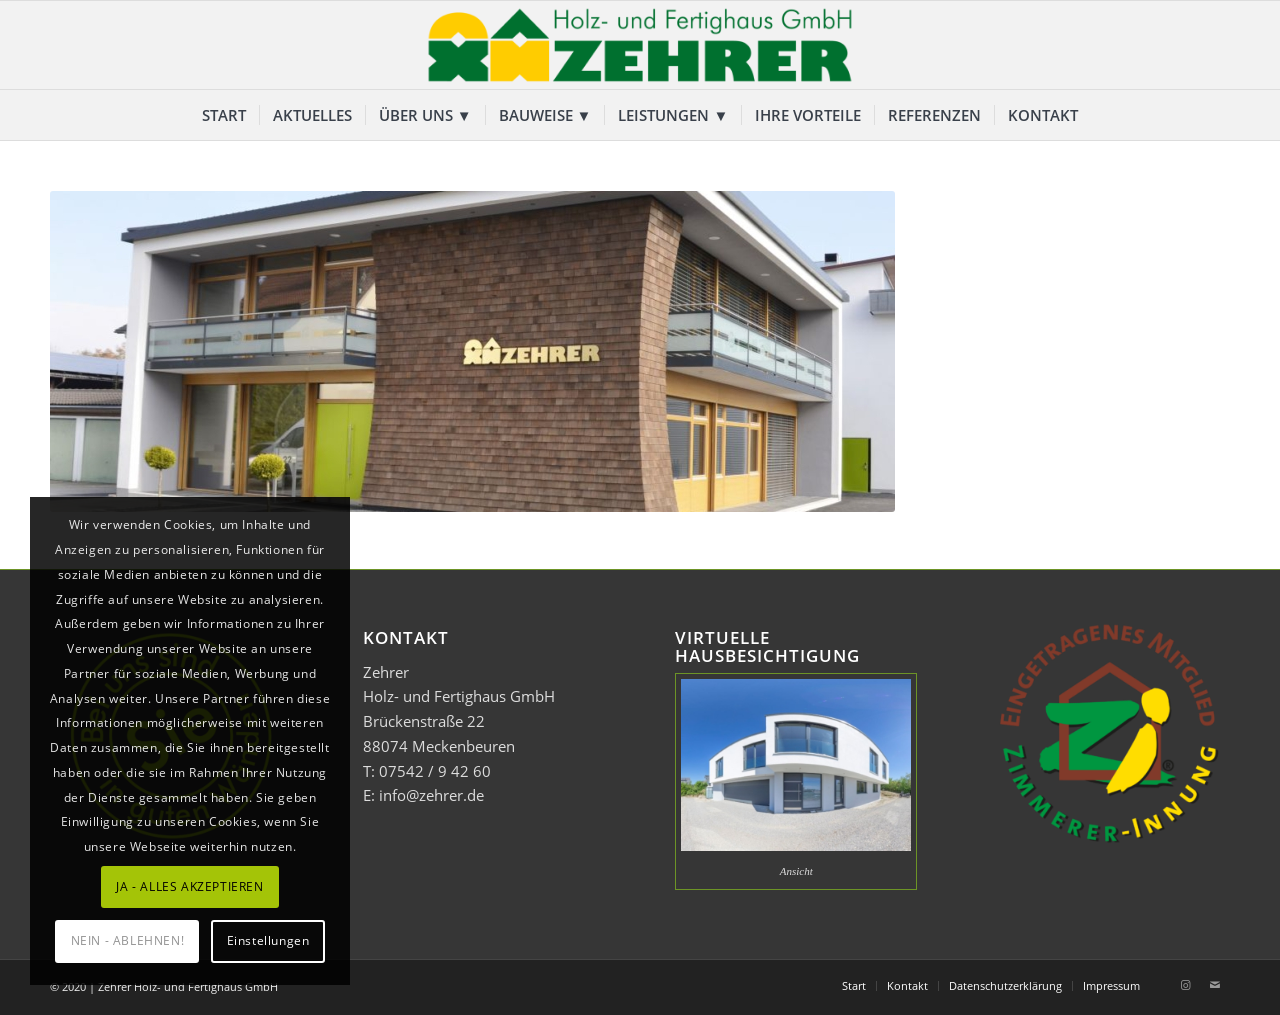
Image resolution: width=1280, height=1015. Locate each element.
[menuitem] (224, 115)
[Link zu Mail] (1215, 985)
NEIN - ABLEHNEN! (128, 940)
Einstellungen (268, 940)
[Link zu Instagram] (1185, 985)
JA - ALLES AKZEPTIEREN (189, 886)
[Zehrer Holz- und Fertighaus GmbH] (640, 45)
